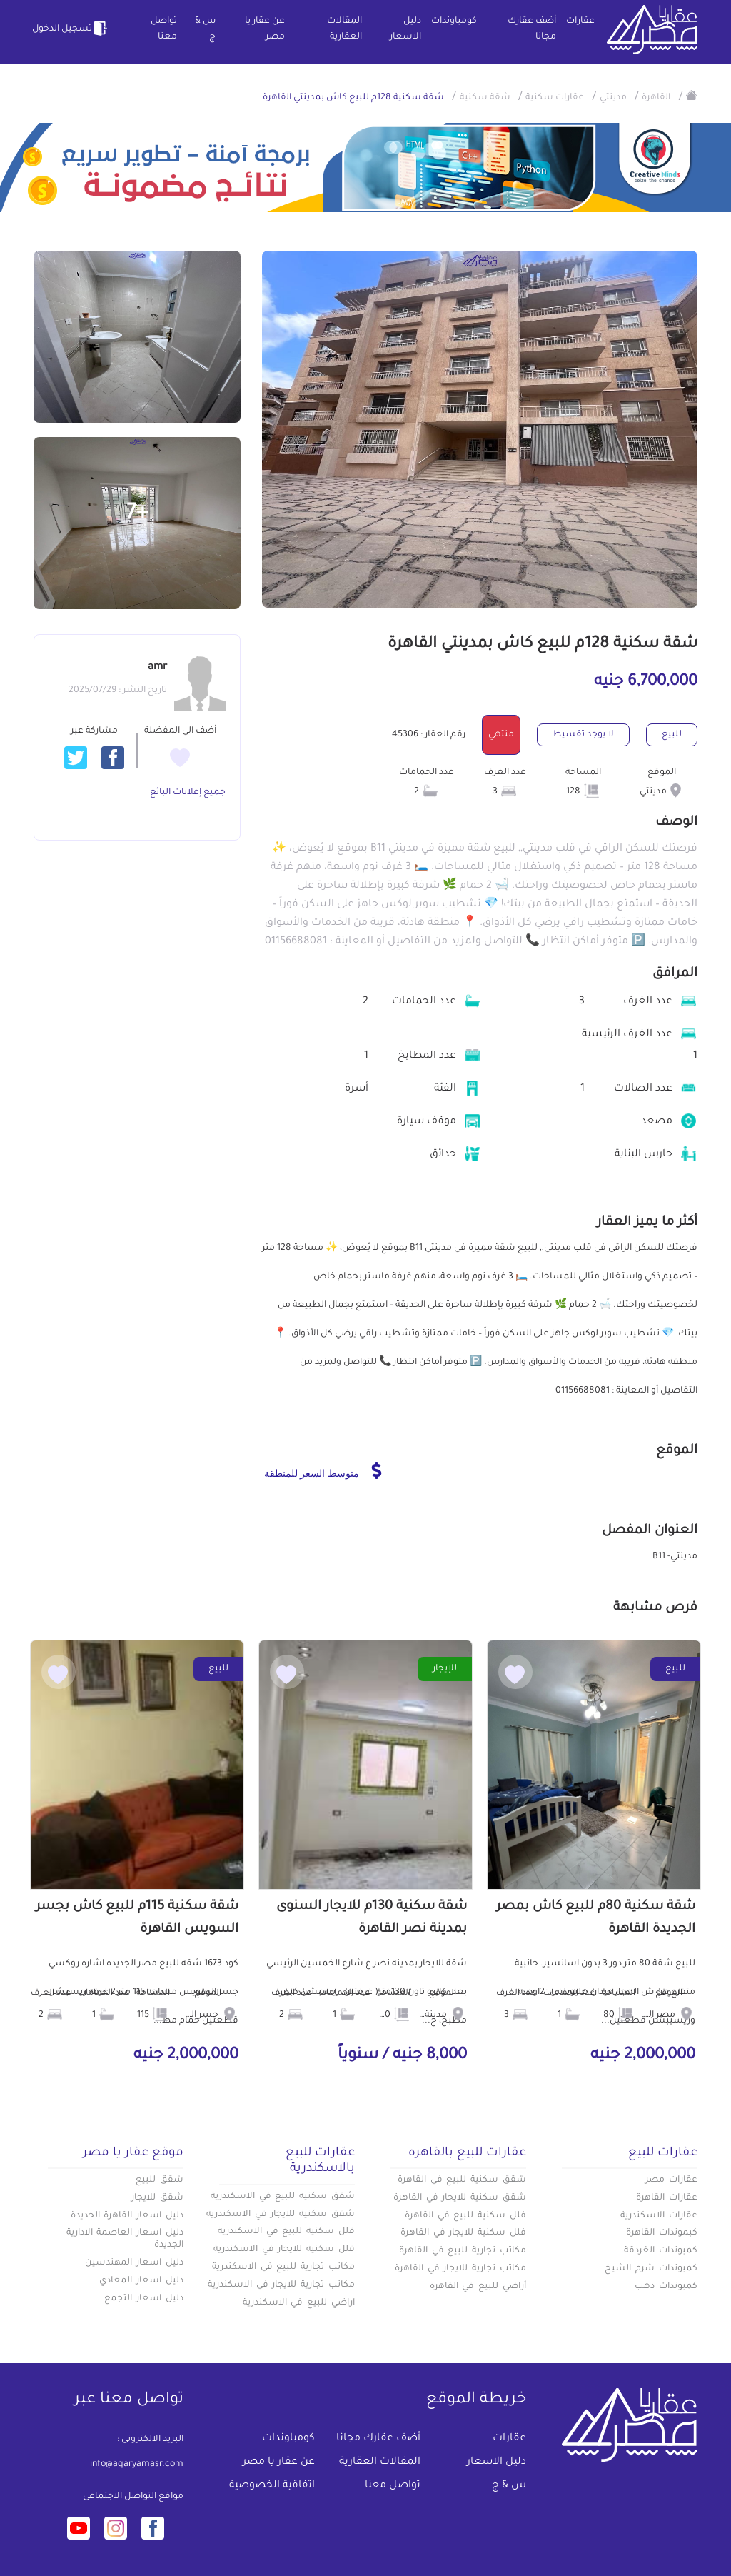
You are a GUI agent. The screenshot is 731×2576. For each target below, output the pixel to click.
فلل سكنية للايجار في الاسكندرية (284, 2250)
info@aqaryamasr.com (136, 2465)
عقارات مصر (671, 2180)
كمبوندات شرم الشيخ (651, 2269)
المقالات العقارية (344, 29)
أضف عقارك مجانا (532, 29)
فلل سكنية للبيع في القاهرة (465, 2216)
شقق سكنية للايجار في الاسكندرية (280, 2215)
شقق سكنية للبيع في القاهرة (462, 2180)
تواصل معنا (164, 29)
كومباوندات (454, 21)
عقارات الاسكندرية (658, 2216)
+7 (137, 514)
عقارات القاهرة (666, 2198)
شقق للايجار (157, 2198)
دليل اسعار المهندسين (134, 2263)
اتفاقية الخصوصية (272, 2486)
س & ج (205, 29)
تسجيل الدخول (71, 28)
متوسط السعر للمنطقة (323, 1470)
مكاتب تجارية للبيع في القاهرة (462, 2251)
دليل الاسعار (405, 29)
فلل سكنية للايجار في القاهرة (463, 2233)
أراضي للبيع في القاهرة (478, 2287)
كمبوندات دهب (666, 2287)
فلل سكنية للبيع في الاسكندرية (286, 2232)
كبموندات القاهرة (661, 2233)
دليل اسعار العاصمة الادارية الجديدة (124, 2239)
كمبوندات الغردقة (660, 2251)
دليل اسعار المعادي (141, 2281)
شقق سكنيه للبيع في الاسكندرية (283, 2197)
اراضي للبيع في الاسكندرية (299, 2303)
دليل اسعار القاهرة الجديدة (127, 2216)
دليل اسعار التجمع (143, 2299)
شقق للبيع (159, 2180)
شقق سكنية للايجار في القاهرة (459, 2198)
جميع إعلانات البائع (188, 793)
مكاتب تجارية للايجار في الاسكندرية (281, 2285)
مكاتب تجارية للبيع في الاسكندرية (283, 2267)
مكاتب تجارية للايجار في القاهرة (460, 2269)
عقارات (580, 21)
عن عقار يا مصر (265, 29)
